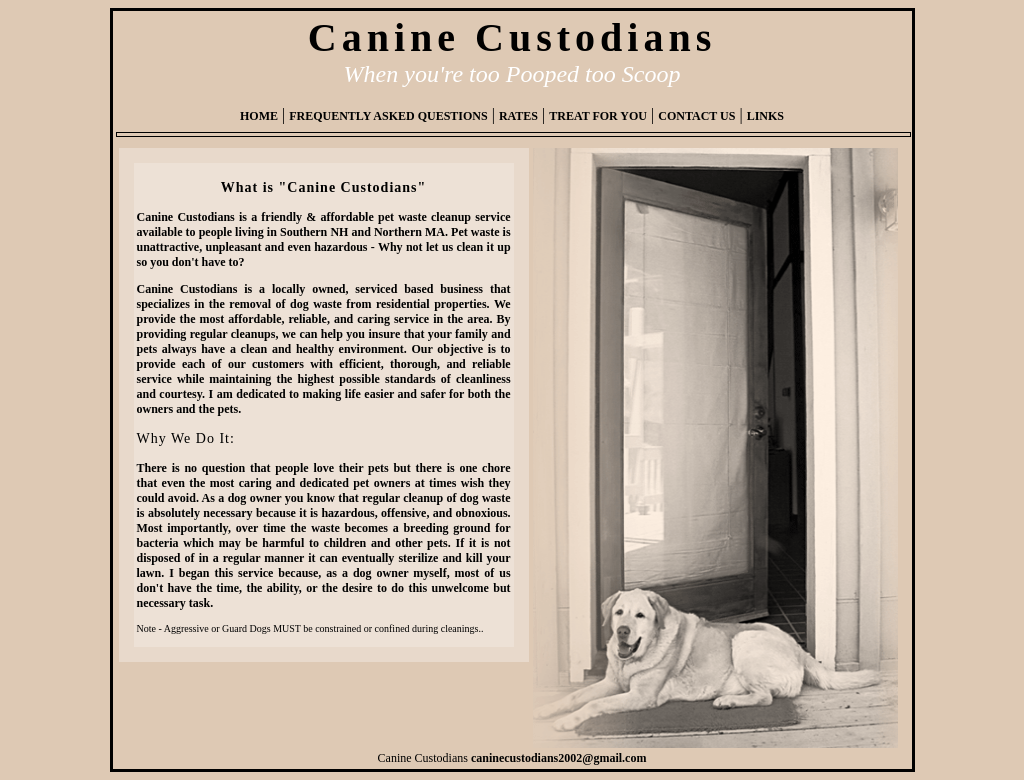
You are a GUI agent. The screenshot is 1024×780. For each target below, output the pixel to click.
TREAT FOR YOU (598, 116)
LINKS (765, 116)
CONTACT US (696, 116)
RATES (518, 116)
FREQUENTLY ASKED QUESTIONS (388, 116)
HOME (259, 116)
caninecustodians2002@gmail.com (559, 758)
